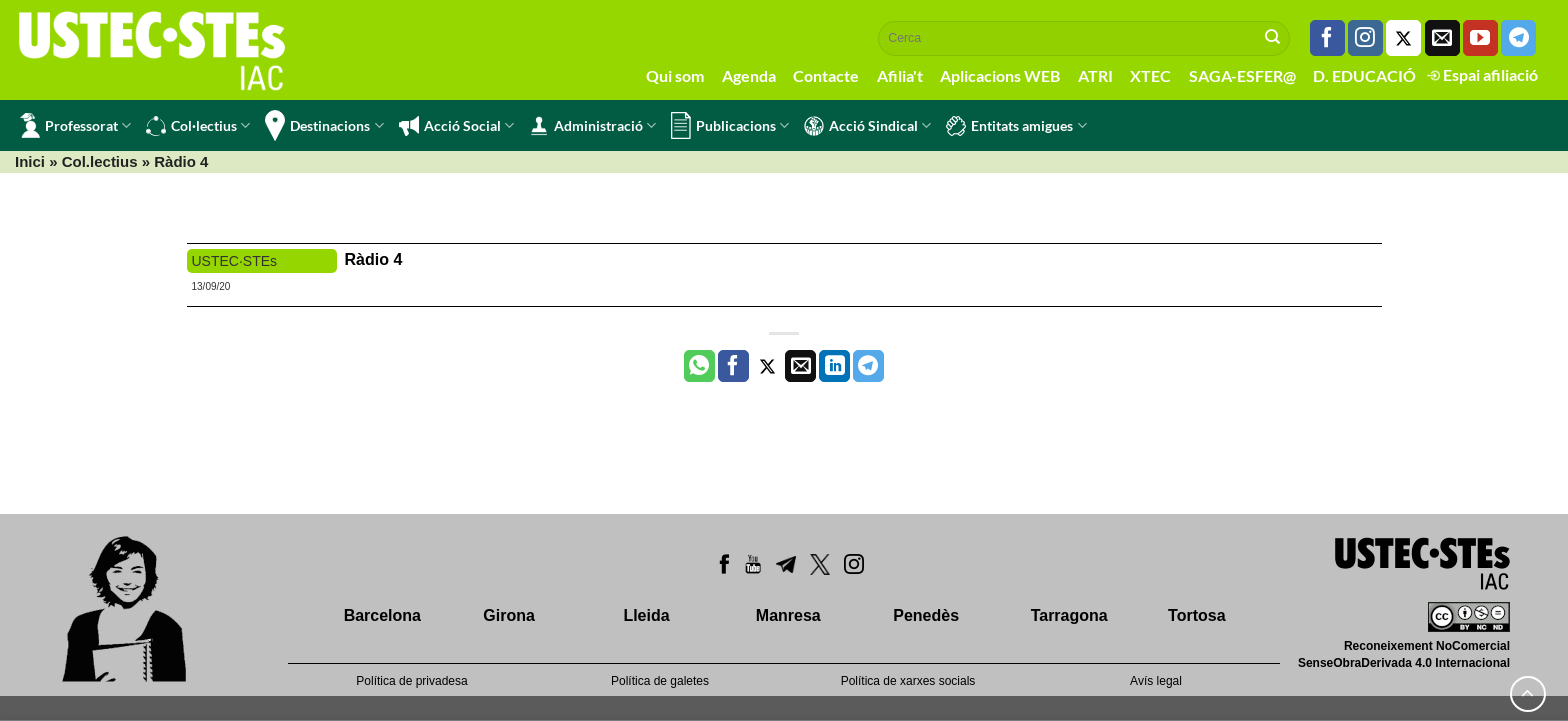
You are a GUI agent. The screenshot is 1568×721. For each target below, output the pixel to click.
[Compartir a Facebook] (733, 366)
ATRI (1095, 75)
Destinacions (324, 125)
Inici (30, 161)
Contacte (826, 75)
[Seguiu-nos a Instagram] (1365, 38)
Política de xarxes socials (908, 681)
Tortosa (1196, 615)
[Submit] (1273, 38)
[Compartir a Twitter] (767, 366)
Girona (509, 615)
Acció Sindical (867, 126)
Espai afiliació (1482, 74)
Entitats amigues (1016, 126)
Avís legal (1156, 681)
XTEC (1150, 75)
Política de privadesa (411, 681)
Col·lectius (198, 126)
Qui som (675, 75)
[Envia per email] (800, 366)
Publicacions (730, 125)
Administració (592, 126)
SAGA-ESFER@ (1242, 75)
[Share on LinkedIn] (834, 366)
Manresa (788, 615)
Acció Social (456, 126)
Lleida (646, 615)
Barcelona (382, 615)
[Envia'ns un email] (1442, 38)
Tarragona (1069, 615)
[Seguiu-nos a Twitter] (1403, 38)
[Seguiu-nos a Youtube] (1480, 38)
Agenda (749, 75)
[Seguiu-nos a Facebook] (1327, 38)
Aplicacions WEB (1000, 75)
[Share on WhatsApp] (699, 366)
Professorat (75, 125)
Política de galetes (660, 681)
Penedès (926, 615)
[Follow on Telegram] (1518, 38)
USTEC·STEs (235, 261)
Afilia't (900, 75)
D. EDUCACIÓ (1364, 75)
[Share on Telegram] (868, 366)
